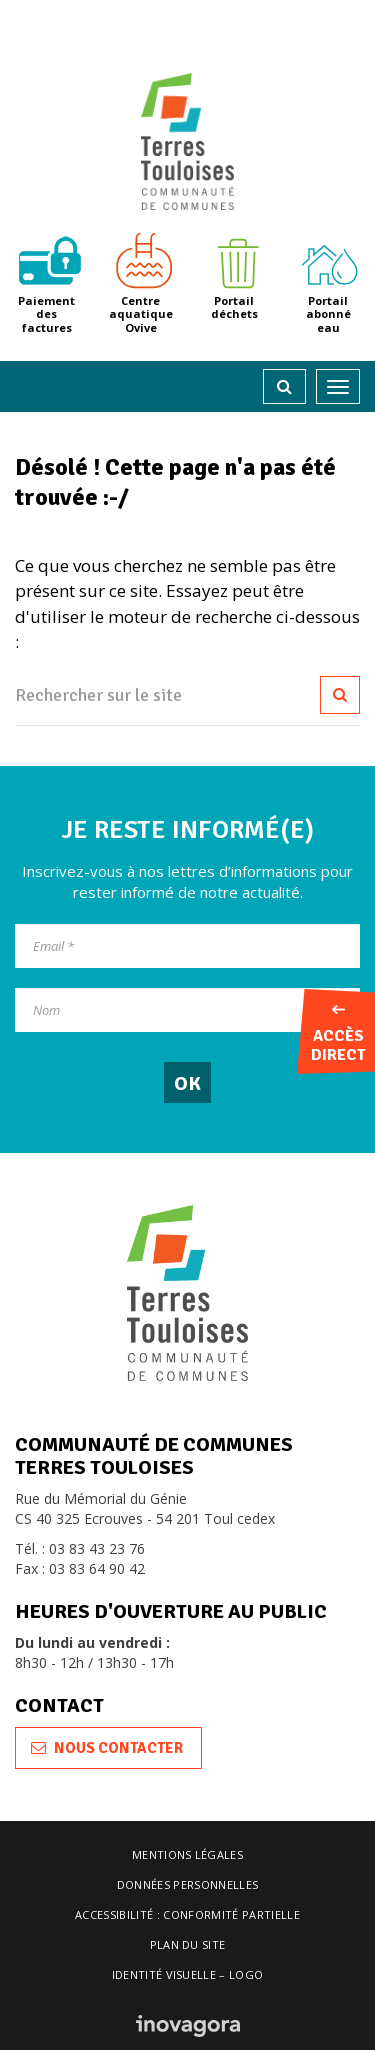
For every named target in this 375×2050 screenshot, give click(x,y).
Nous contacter (107, 1748)
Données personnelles (188, 1884)
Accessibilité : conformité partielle (187, 1914)
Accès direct (338, 1035)
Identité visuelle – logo (188, 1974)
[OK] (187, 1082)
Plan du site (188, 1944)
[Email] (187, 946)
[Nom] (187, 1010)
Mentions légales (187, 1854)
